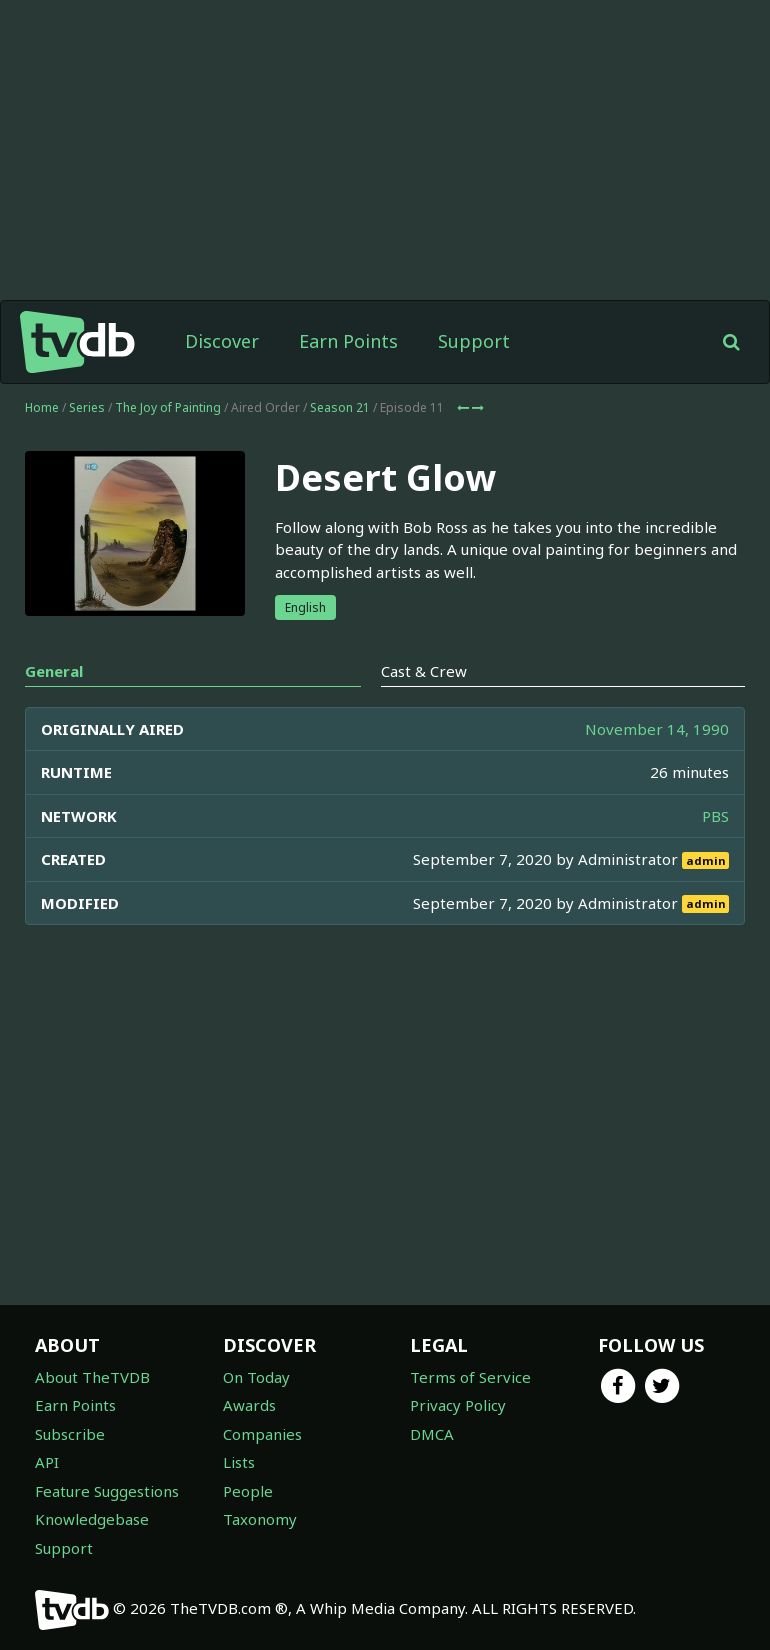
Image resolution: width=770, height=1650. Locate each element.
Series (87, 407)
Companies (262, 1434)
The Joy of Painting (168, 407)
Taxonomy (260, 1519)
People (248, 1491)
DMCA (432, 1434)
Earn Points (348, 341)
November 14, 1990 (657, 729)
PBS (715, 816)
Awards (249, 1405)
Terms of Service (470, 1377)
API (47, 1462)
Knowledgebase (92, 1519)
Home (42, 407)
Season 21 (340, 407)
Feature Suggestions (107, 1491)
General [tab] (54, 671)
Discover (222, 341)
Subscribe (70, 1434)
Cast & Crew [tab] (424, 671)
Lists (239, 1462)
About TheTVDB (92, 1377)
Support (474, 341)
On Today (256, 1377)
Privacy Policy (458, 1405)
